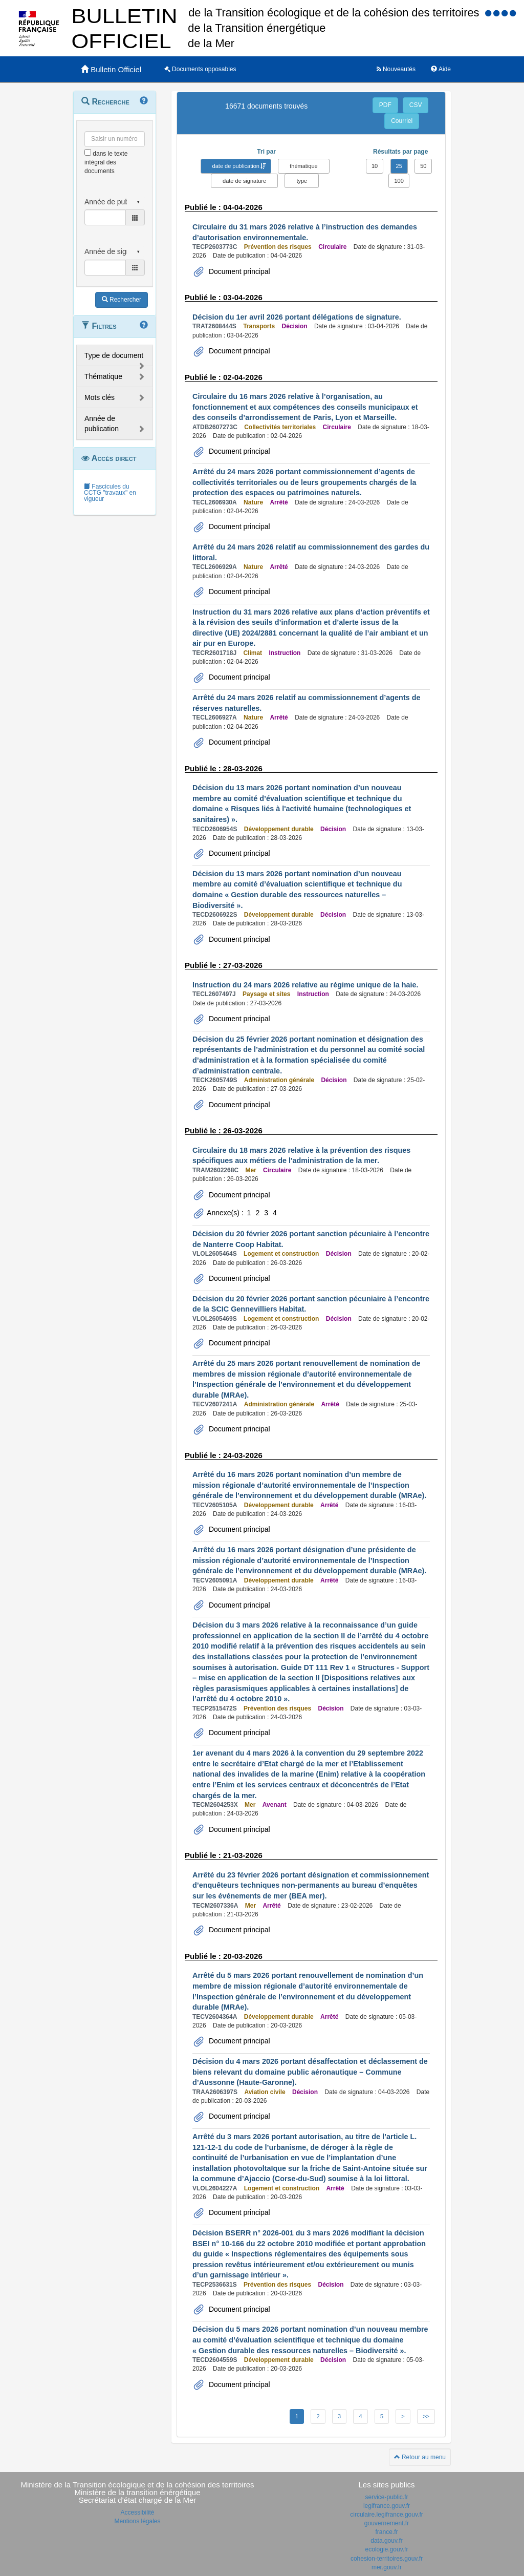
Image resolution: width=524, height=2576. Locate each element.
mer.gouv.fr (387, 2567)
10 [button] (375, 166)
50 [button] (423, 166)
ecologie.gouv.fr (386, 2549)
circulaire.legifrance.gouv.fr (386, 2514)
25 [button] (399, 166)
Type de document (113, 355)
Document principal (238, 271)
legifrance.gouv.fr (386, 2505)
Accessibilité (137, 2512)
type (301, 181)
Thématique (103, 376)
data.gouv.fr (386, 2540)
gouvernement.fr (386, 2523)
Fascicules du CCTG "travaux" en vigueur (110, 492)
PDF (385, 105)
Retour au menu (420, 2457)
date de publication (235, 166)
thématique (303, 166)
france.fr (386, 2532)
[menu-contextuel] (87, 152)
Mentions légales (137, 2521)
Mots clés (99, 397)
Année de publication (101, 423)
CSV (415, 105)
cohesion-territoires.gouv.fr (387, 2558)
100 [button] (398, 181)
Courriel (401, 120)
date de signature (244, 181)
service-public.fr (386, 2497)
